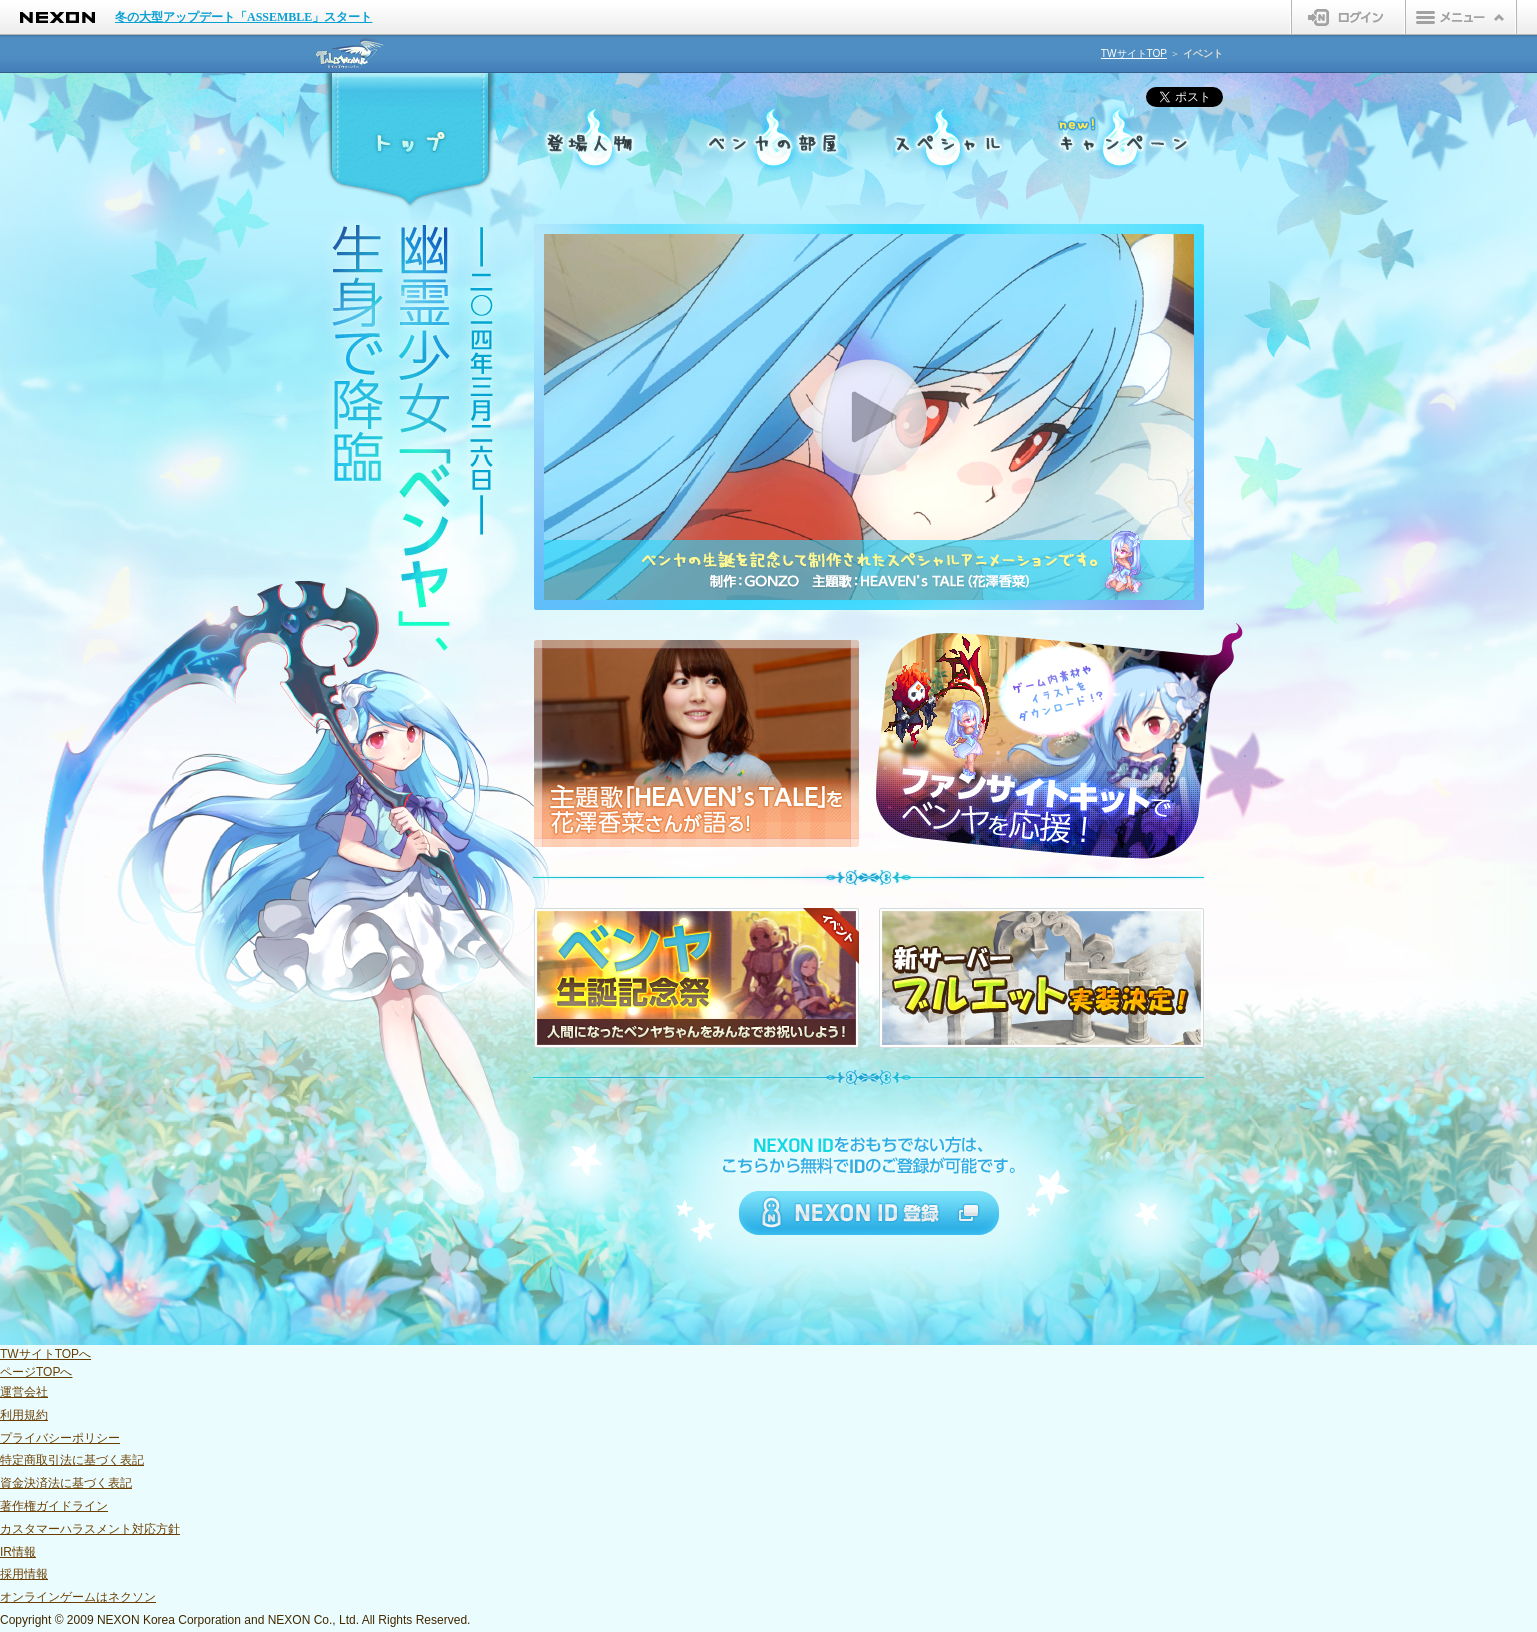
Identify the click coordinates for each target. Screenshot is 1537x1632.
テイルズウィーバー (352, 53)
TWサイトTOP (1134, 53)
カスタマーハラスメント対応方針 (90, 1529)
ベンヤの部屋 (768, 143)
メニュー (1461, 17)
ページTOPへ (36, 1372)
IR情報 (18, 1552)
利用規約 (24, 1415)
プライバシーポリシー (60, 1438)
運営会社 (24, 1392)
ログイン (1348, 17)
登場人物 (589, 143)
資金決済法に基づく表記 (66, 1483)
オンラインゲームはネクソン (78, 1597)
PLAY (869, 417)
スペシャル (947, 143)
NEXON (57, 17)
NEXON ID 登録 (869, 1213)
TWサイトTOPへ (45, 1354)
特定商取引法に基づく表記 (72, 1460)
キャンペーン (1126, 143)
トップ (410, 143)
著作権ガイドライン (54, 1506)
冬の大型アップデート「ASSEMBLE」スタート (243, 17)
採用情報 (24, 1574)
